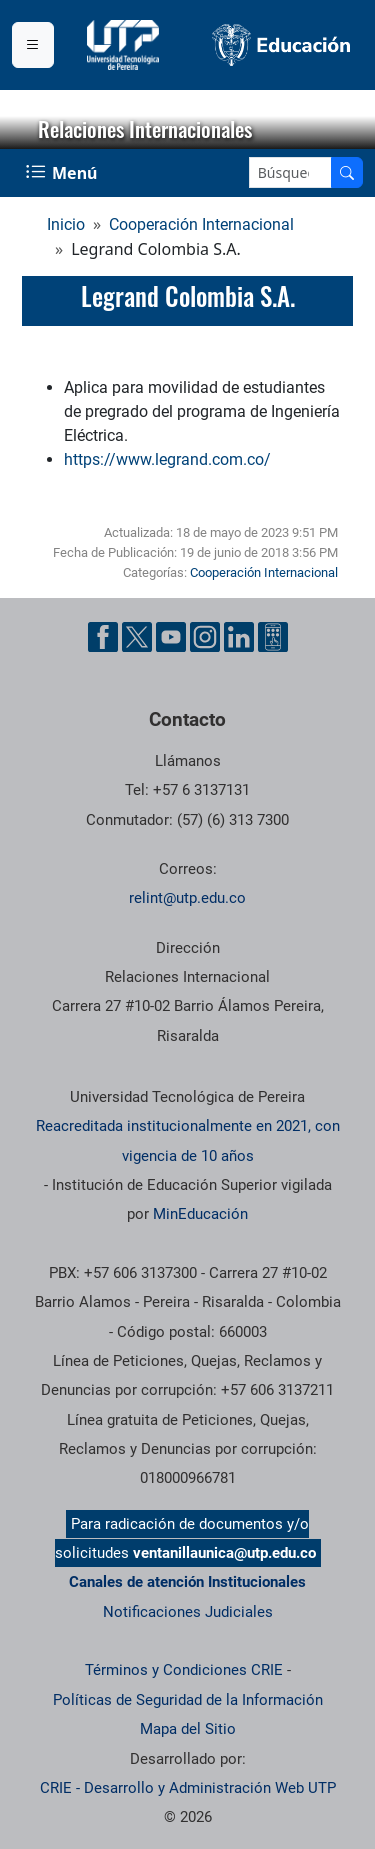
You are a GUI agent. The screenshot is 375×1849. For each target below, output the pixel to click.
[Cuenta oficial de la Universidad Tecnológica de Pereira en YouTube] (171, 637)
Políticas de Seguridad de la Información (188, 1700)
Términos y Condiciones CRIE (184, 1670)
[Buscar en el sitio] (347, 172)
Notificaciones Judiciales (188, 1612)
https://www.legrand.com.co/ (167, 459)
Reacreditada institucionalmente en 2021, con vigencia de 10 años (188, 1140)
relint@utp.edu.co (187, 898)
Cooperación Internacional (201, 224)
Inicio (66, 224)
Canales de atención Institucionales (187, 1582)
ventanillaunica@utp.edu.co (224, 1553)
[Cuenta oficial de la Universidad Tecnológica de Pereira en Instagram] (205, 637)
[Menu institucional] (33, 45)
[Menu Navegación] (63, 173)
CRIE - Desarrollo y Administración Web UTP (188, 1788)
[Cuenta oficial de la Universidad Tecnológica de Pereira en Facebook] (103, 637)
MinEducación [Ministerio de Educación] (200, 1214)
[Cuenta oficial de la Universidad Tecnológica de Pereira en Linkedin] (239, 637)
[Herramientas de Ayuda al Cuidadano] (273, 637)
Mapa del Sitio (188, 1729)
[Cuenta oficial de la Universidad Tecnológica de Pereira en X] (137, 637)
